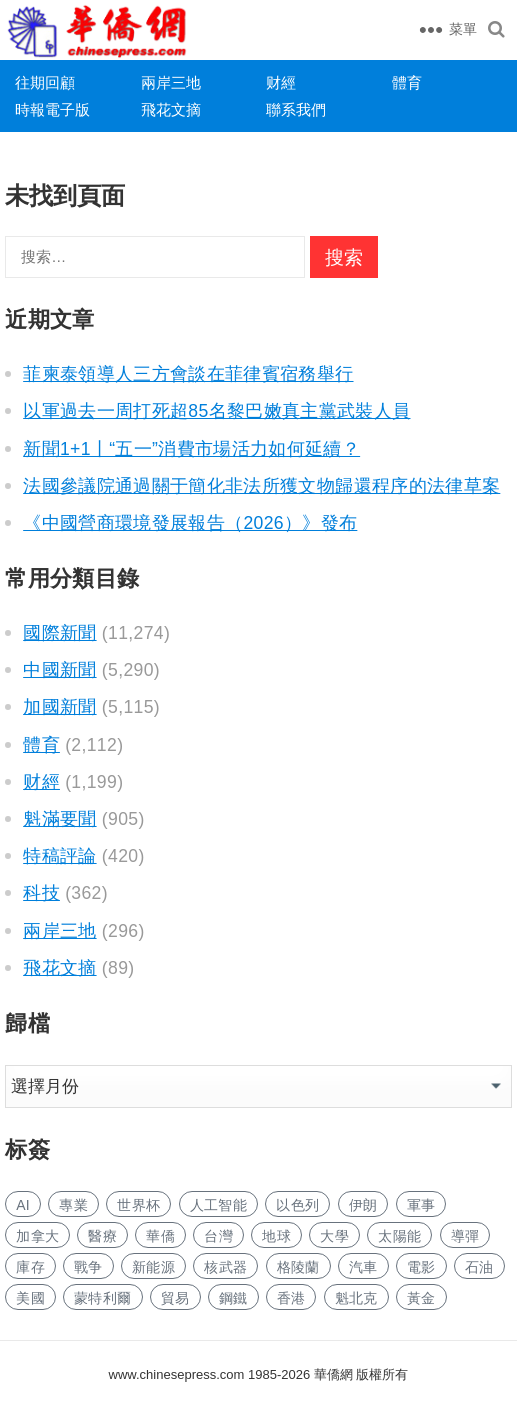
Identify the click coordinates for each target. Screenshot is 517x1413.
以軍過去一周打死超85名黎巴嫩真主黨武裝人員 (216, 411)
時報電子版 (52, 109)
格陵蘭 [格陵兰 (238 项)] (298, 1267)
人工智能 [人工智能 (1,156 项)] (218, 1205)
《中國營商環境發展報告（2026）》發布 (190, 523)
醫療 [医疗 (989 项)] (102, 1236)
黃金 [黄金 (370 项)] (421, 1298)
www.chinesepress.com (177, 1374)
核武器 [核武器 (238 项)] (225, 1267)
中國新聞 (59, 670)
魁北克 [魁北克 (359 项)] (356, 1298)
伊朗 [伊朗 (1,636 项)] (363, 1205)
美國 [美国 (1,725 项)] (30, 1298)
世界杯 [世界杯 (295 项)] (138, 1205)
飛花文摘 (171, 109)
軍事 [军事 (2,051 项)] (421, 1205)
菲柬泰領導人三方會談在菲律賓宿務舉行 (188, 374)
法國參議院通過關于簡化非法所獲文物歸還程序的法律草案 (261, 486)
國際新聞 (59, 633)
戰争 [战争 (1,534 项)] (88, 1267)
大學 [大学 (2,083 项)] (334, 1236)
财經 (281, 82)
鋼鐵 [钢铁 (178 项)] (233, 1298)
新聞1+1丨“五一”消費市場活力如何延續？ (191, 449)
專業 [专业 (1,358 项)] (73, 1205)
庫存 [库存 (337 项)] (30, 1267)
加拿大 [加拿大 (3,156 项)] (37, 1236)
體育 (407, 82)
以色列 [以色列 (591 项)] (297, 1205)
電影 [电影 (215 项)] (421, 1267)
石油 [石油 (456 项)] (479, 1267)
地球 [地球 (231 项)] (276, 1236)
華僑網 (331, 1374)
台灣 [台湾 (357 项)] (218, 1236)
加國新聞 (59, 707)
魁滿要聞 (59, 819)
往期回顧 (45, 82)
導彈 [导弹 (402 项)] (465, 1236)
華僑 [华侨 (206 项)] (160, 1236)
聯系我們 (296, 109)
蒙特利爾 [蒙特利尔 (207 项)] (102, 1298)
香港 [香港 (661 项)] (291, 1298)
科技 (41, 893)
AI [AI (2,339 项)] (23, 1205)
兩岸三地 (171, 82)
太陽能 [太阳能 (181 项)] (399, 1236)
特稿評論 (59, 856)
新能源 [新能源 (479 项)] (153, 1267)
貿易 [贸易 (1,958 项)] (175, 1298)
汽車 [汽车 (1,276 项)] (363, 1267)
